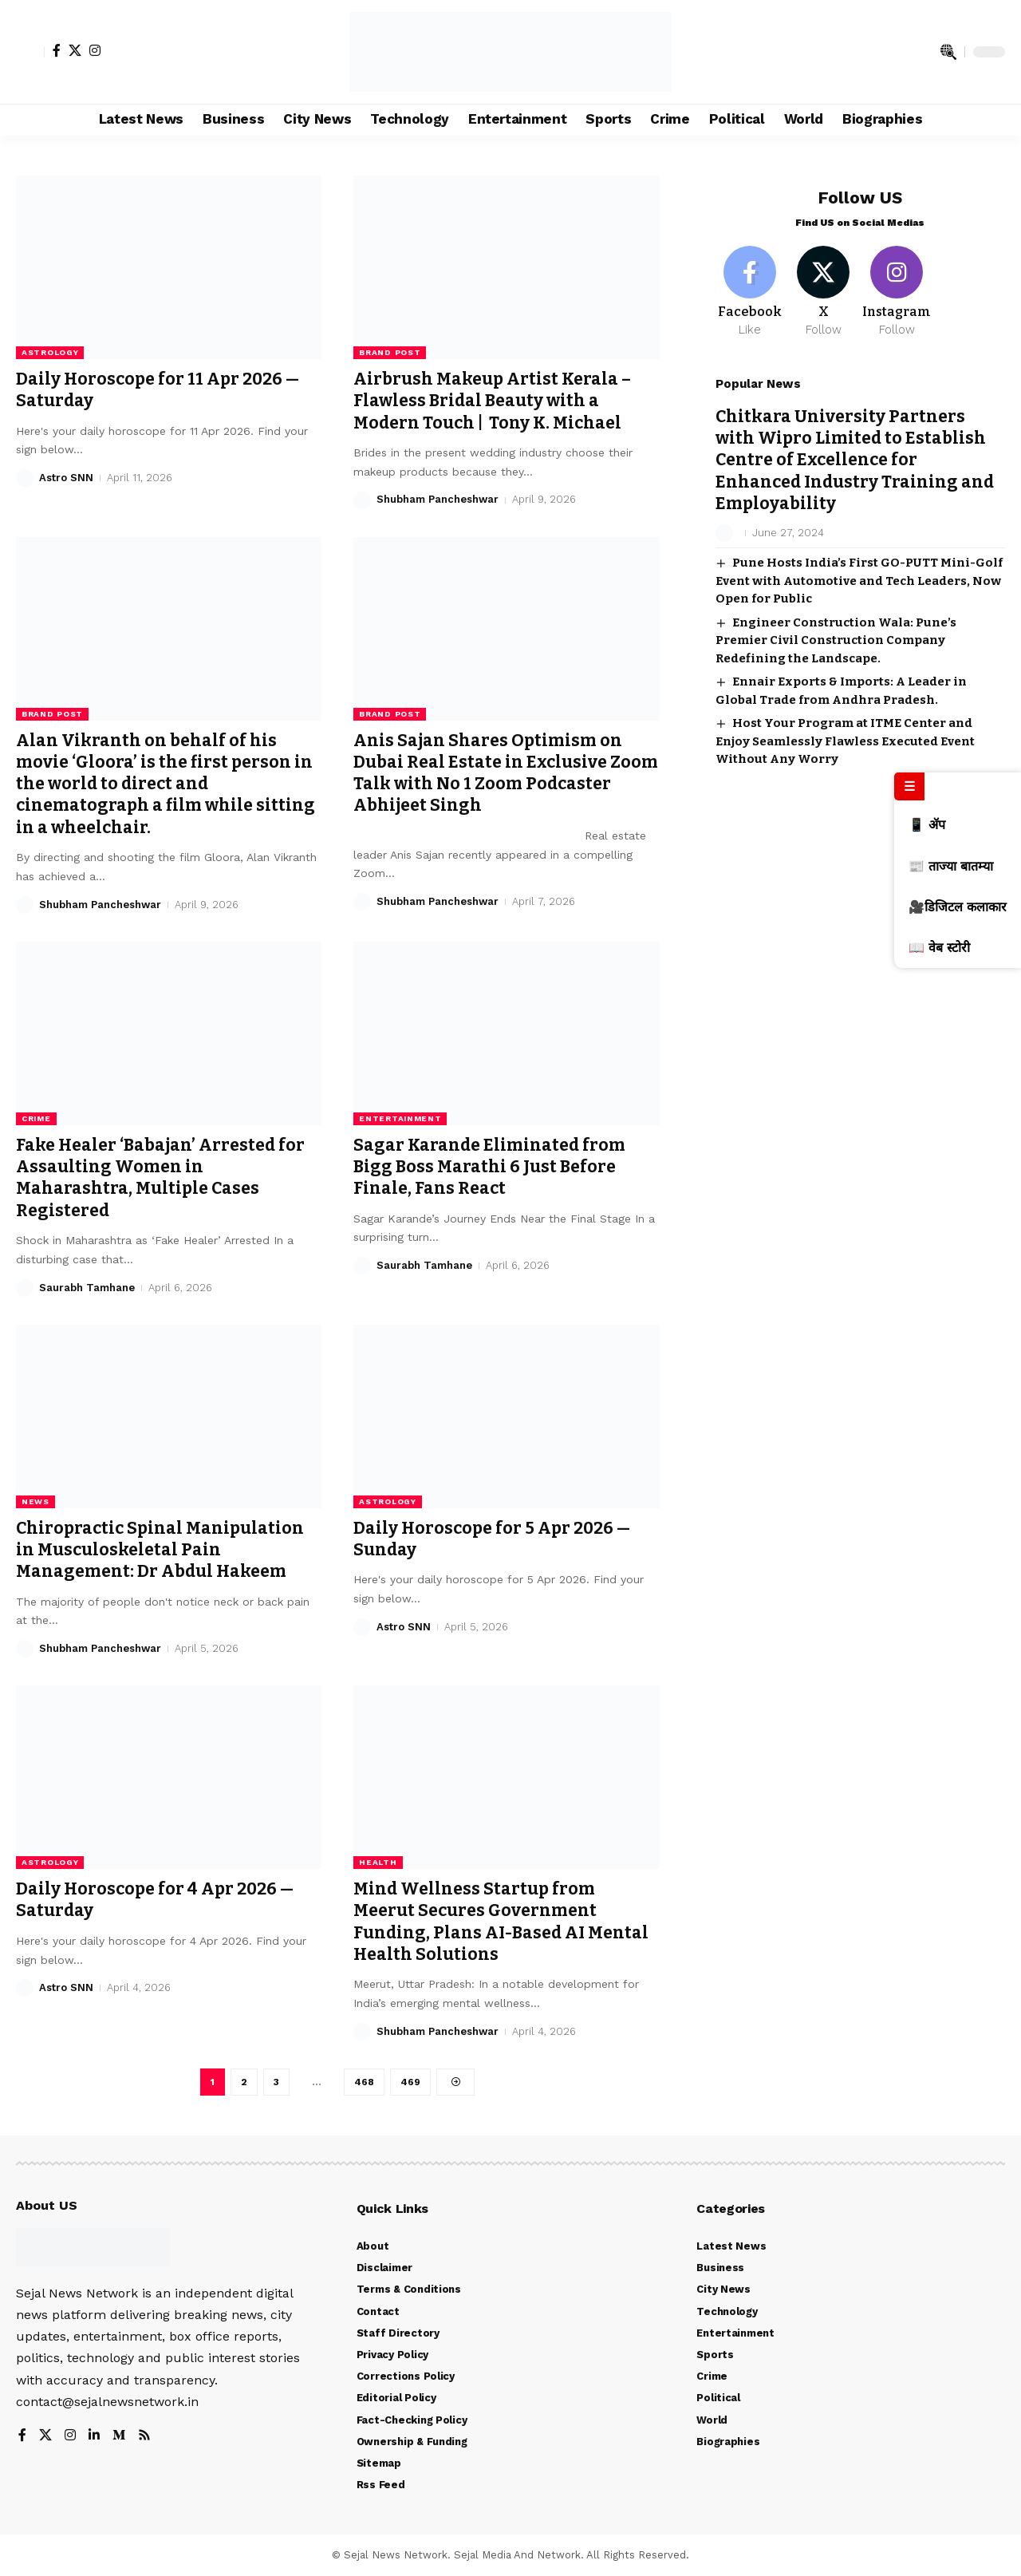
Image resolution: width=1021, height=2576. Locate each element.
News (35, 1501)
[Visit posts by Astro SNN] (25, 478)
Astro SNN (66, 478)
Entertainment (400, 1118)
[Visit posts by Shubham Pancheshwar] (362, 500)
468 (364, 2082)
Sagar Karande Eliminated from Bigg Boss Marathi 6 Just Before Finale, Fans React (489, 1167)
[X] (75, 50)
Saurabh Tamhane (87, 1288)
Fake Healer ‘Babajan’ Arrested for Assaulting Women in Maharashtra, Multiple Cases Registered (160, 1178)
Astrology (50, 352)
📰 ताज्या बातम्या (951, 866)
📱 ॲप (927, 824)
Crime (36, 1118)
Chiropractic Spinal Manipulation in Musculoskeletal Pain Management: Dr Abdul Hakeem (160, 1550)
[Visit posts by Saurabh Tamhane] (25, 1288)
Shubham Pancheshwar (437, 499)
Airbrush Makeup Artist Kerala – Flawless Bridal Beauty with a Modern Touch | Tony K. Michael (492, 401)
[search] (948, 52)
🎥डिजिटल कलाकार (958, 907)
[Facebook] (57, 50)
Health (377, 1862)
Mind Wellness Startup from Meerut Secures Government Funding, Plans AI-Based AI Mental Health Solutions (500, 1922)
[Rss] (144, 2436)
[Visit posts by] (724, 519)
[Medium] (119, 2436)
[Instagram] (94, 50)
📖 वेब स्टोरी (939, 947)
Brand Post (389, 352)
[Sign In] (30, 51)
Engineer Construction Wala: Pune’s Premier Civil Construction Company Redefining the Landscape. (835, 627)
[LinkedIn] (94, 2436)
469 (410, 2082)
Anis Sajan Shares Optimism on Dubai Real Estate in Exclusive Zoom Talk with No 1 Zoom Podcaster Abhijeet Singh (505, 773)
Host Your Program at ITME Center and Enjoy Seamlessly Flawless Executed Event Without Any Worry (845, 727)
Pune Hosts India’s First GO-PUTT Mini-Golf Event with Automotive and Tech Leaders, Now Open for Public (859, 567)
